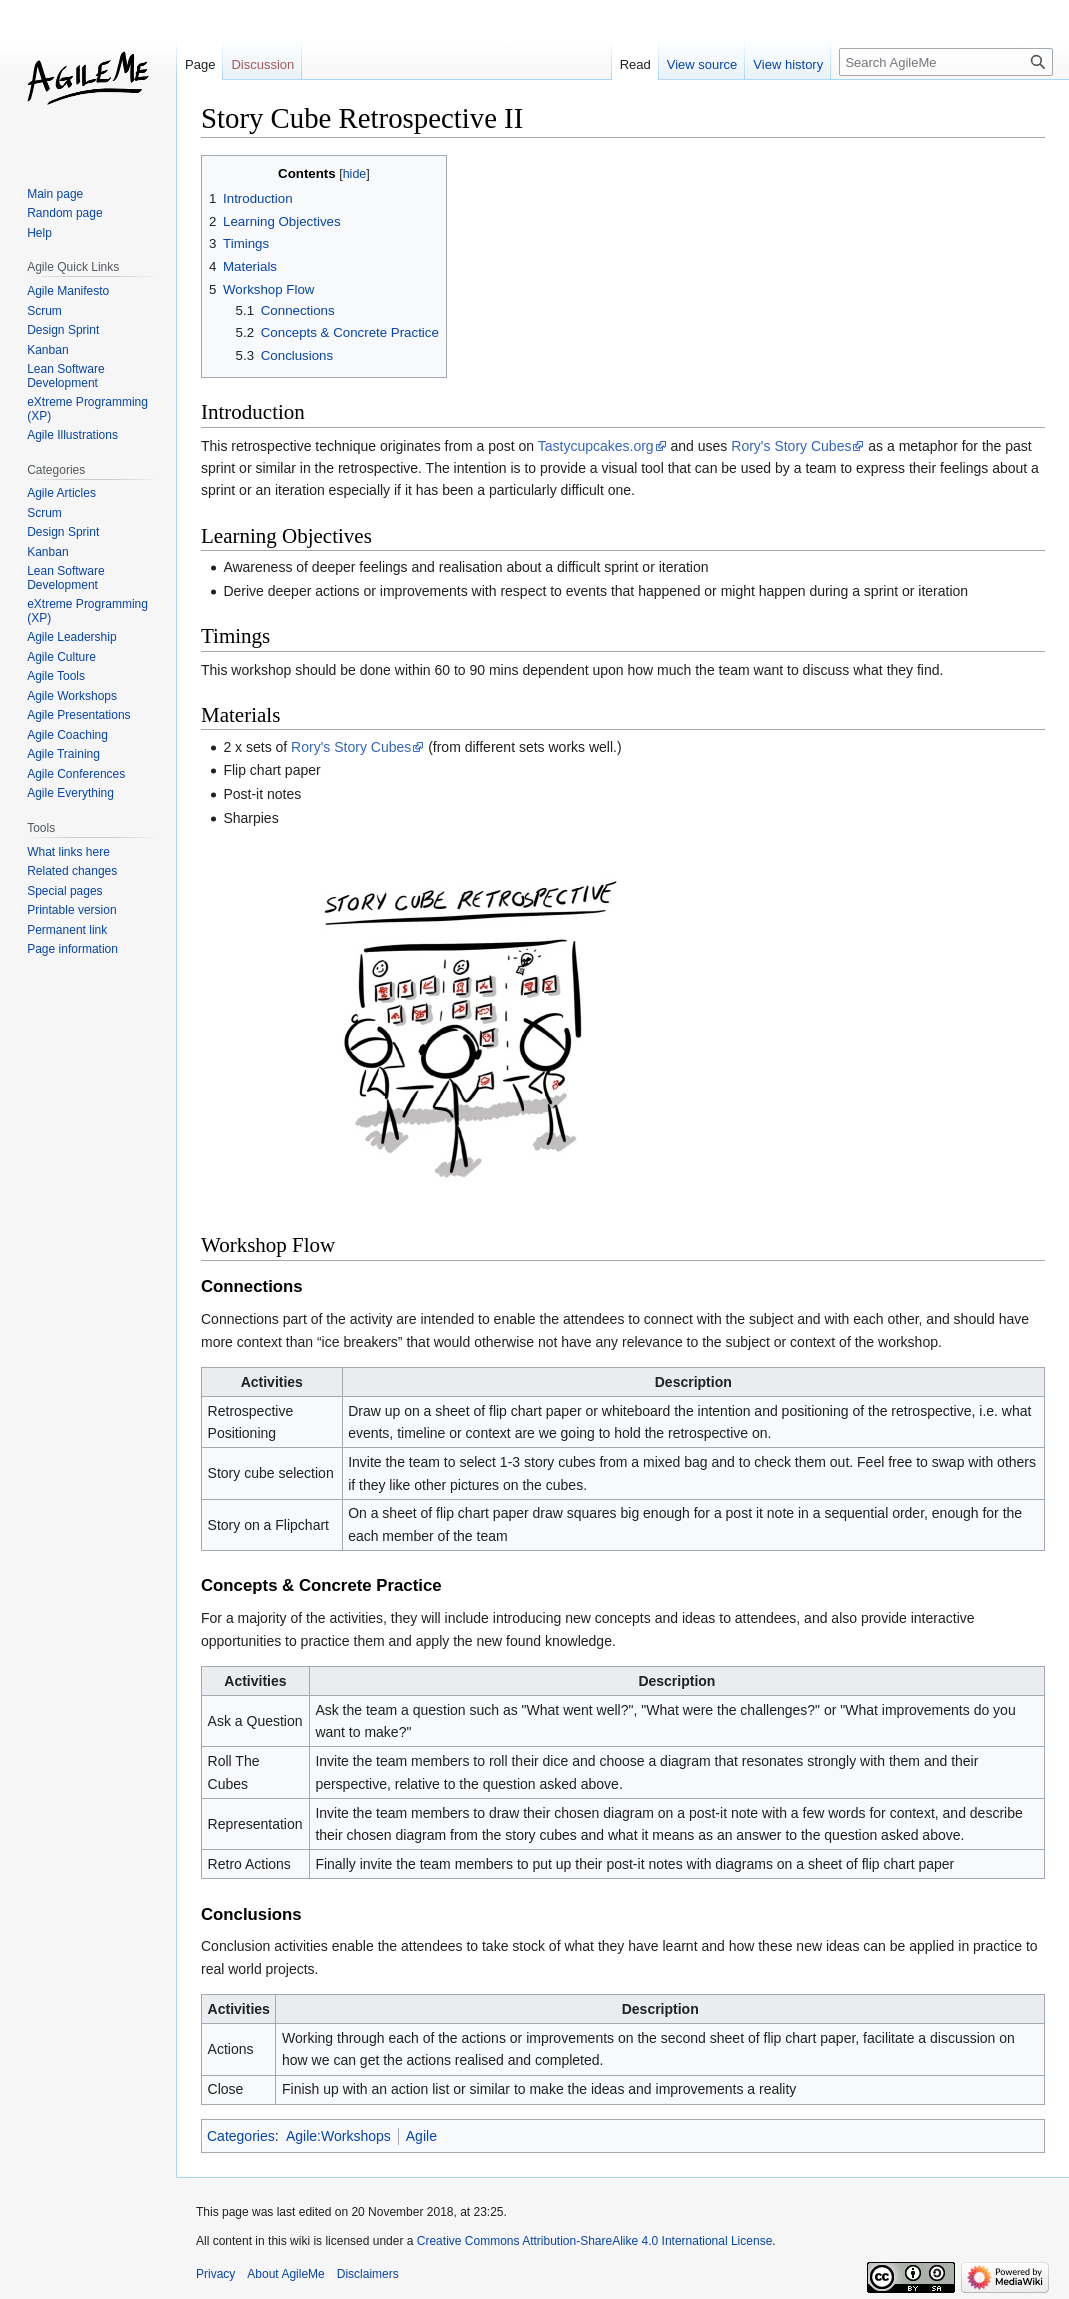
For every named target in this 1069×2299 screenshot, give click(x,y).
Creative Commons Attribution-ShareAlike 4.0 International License (595, 2241)
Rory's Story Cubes (791, 446)
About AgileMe (285, 2274)
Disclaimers (368, 2274)
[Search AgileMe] (946, 62)
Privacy (215, 2274)
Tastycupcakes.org (596, 446)
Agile (421, 2136)
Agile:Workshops (338, 2136)
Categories (241, 2136)
